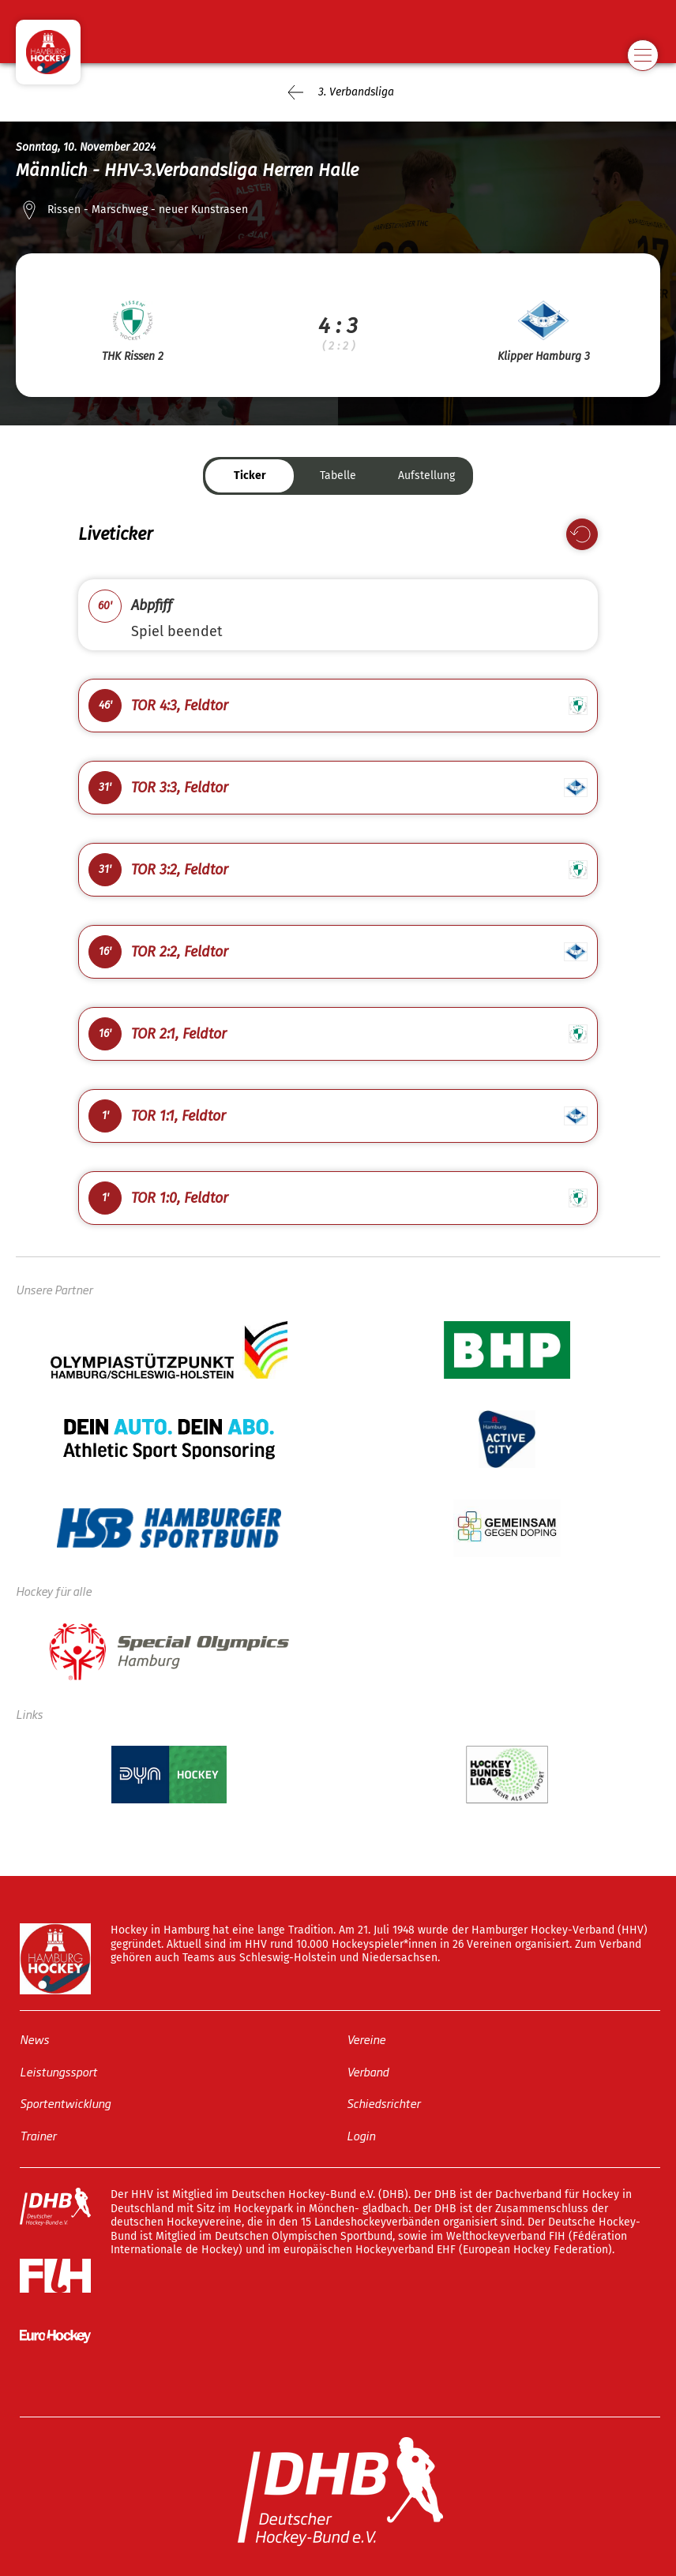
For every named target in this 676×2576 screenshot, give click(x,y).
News (34, 2039)
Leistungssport (58, 2070)
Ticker (250, 475)
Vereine (366, 2039)
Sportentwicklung (65, 2103)
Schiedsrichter (383, 2103)
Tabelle (338, 475)
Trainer (38, 2134)
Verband (368, 2070)
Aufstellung (426, 475)
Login (361, 2134)
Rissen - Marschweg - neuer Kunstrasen (147, 209)
